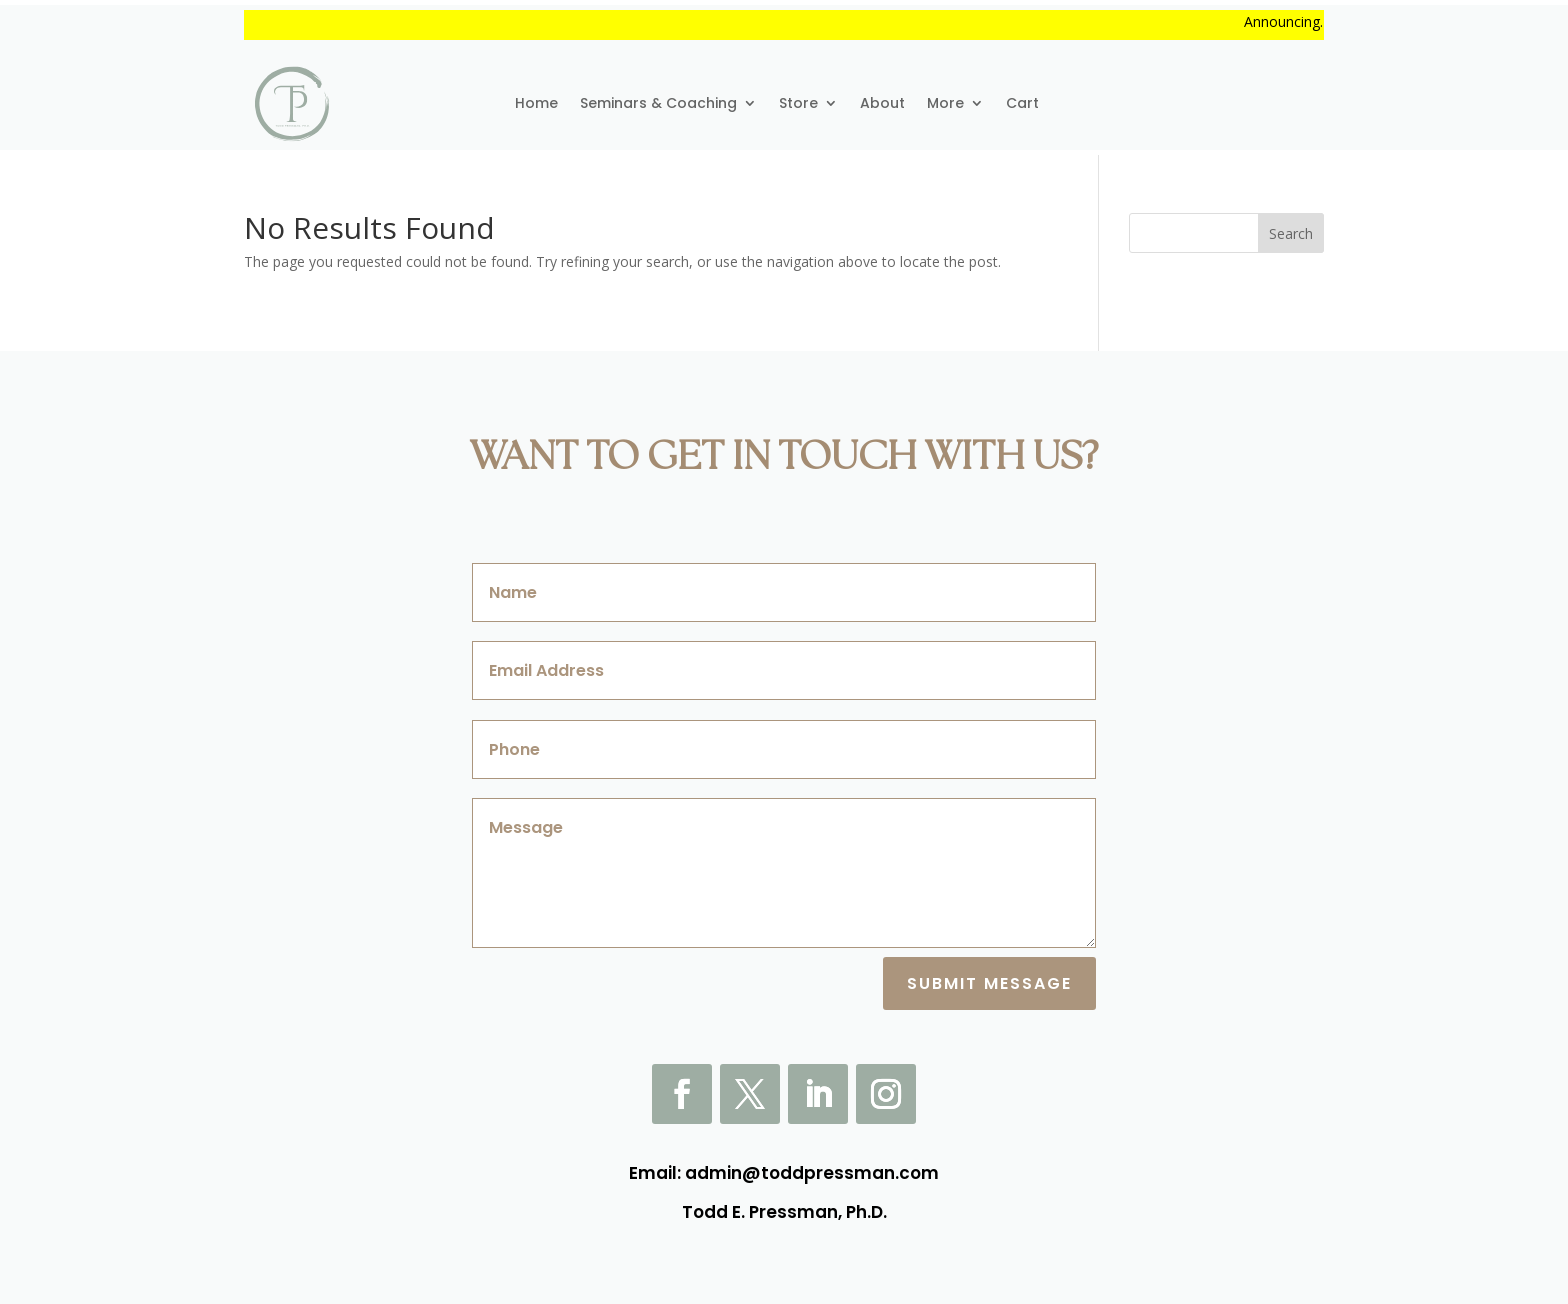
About (882, 103)
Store (798, 103)
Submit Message (989, 983)
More (945, 103)
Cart (1022, 103)
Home (536, 103)
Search (1291, 233)
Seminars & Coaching (658, 103)
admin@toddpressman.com (812, 1173)
